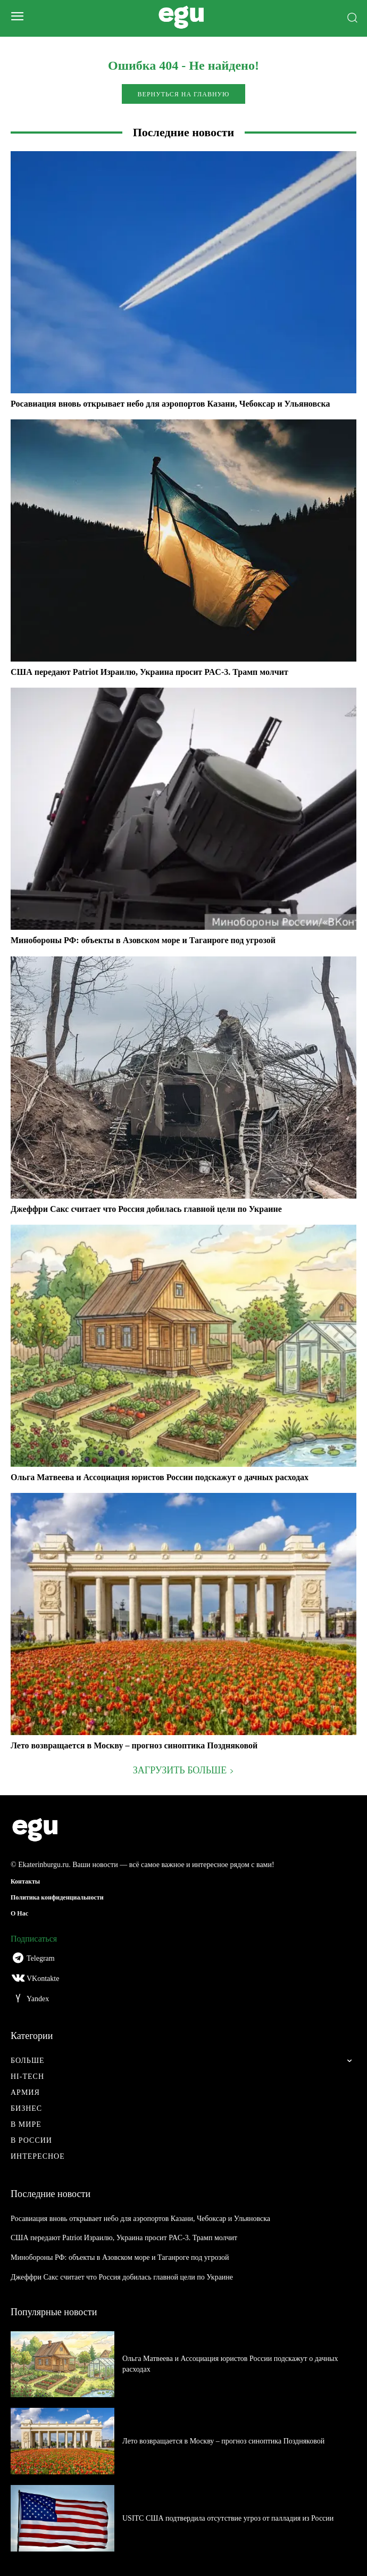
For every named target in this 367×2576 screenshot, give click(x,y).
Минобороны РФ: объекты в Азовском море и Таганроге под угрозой (143, 940)
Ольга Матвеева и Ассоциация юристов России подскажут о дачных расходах (159, 1477)
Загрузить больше (183, 1770)
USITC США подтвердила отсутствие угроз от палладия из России (227, 2518)
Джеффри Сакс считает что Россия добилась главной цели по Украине (146, 1208)
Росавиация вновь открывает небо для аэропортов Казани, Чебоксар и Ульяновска (170, 403)
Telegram (41, 1958)
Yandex (38, 1999)
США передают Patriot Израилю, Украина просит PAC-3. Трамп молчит (149, 671)
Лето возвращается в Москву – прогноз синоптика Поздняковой (134, 1745)
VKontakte (43, 1979)
